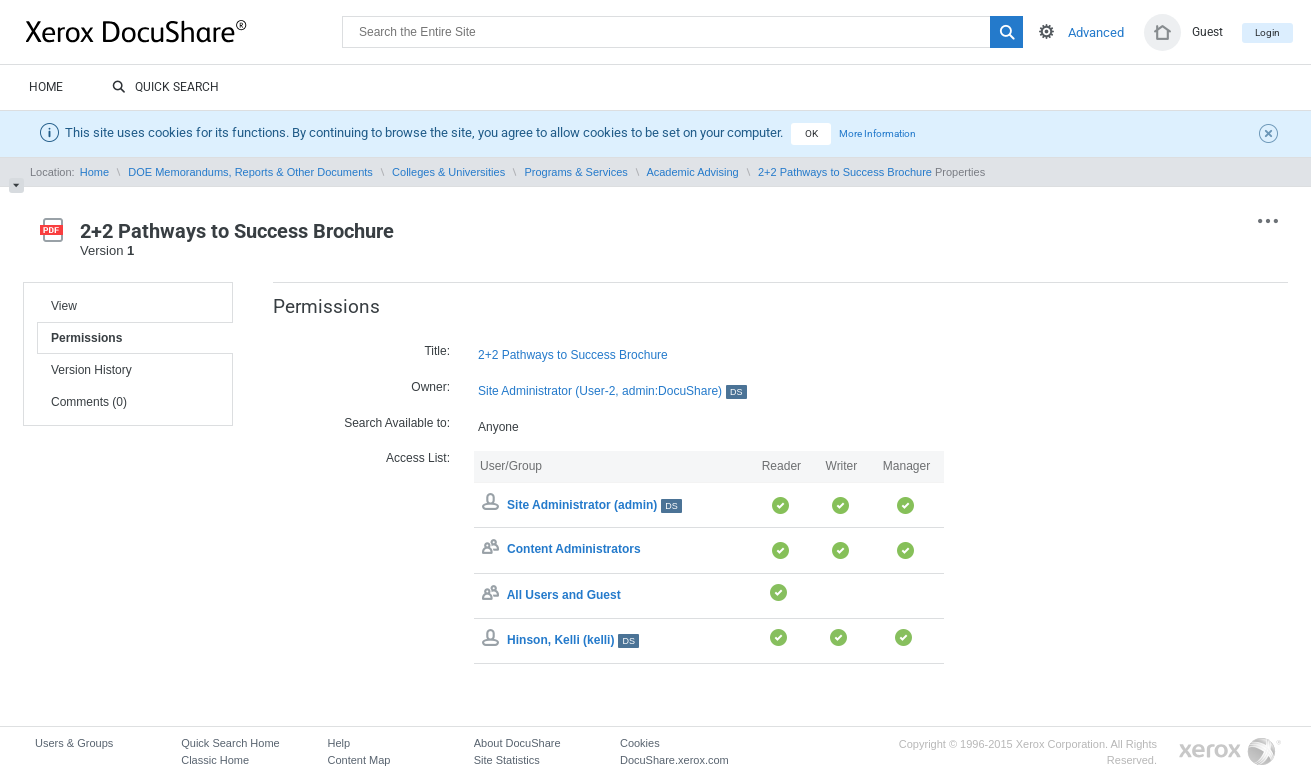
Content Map (358, 760)
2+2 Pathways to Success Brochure (845, 172)
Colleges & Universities (448, 172)
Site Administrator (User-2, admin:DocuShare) (612, 391)
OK (811, 133)
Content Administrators (574, 550)
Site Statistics (507, 760)
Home (46, 87)
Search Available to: (397, 423)
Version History (91, 370)
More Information (877, 133)
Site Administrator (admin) (594, 505)
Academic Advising (692, 172)
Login (1267, 32)
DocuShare (184, 31)
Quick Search (165, 88)
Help (338, 743)
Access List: (418, 458)
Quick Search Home (230, 743)
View (64, 306)
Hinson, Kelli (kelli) (573, 640)
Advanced (1096, 32)
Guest (1207, 32)
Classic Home (215, 760)
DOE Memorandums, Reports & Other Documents (250, 172)
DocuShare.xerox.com (674, 760)
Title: (437, 351)
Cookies (640, 743)
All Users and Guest (564, 595)
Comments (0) (89, 402)
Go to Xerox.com (1230, 752)
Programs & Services (575, 172)
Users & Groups (74, 743)
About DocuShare (517, 743)
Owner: (430, 387)
